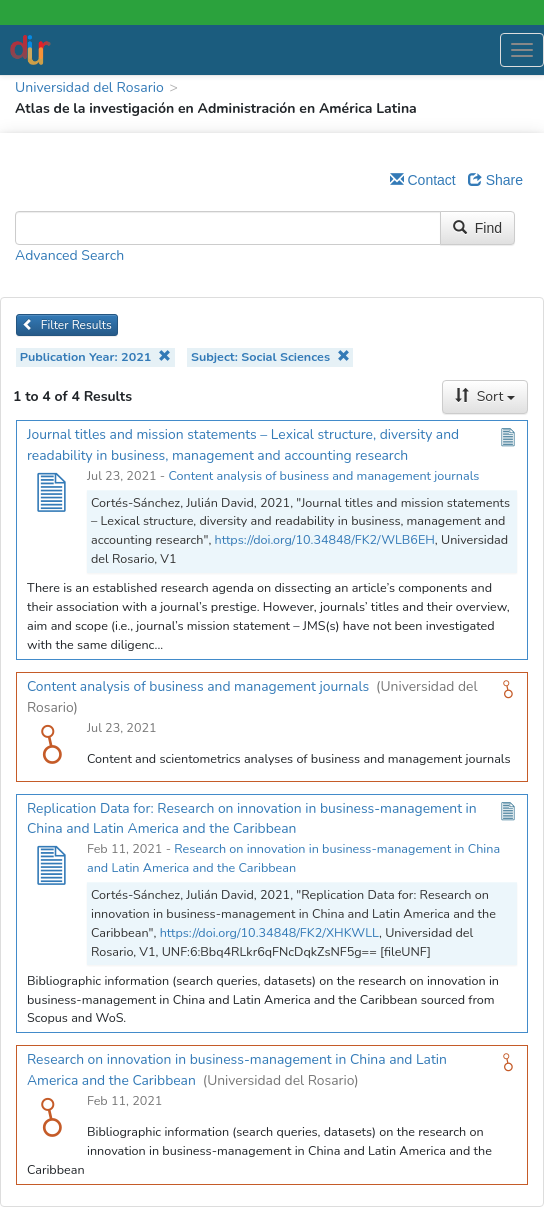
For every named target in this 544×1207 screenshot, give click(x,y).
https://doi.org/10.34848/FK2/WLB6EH (325, 539)
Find (477, 228)
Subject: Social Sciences (270, 356)
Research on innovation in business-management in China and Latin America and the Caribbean (293, 858)
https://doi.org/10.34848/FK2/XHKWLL (269, 932)
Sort (485, 396)
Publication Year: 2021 (95, 356)
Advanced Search (69, 255)
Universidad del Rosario (89, 87)
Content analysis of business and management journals (323, 475)
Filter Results (67, 325)
